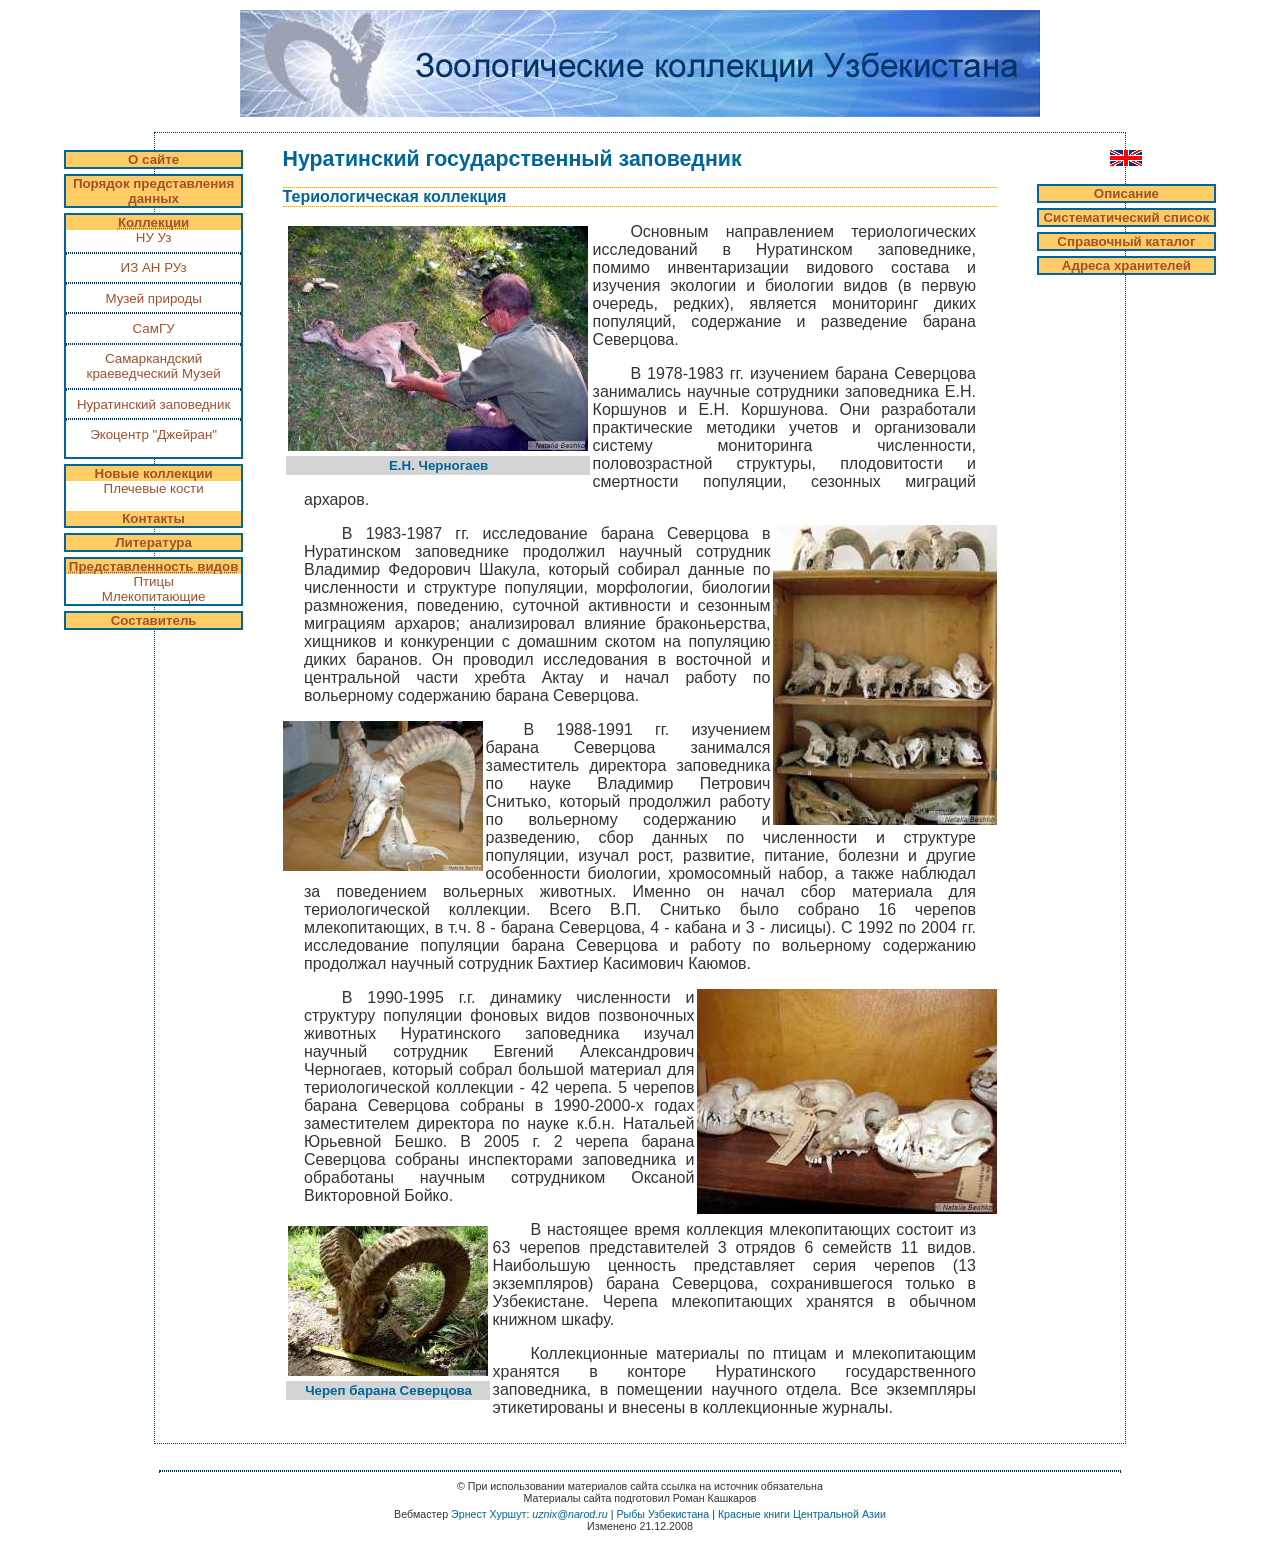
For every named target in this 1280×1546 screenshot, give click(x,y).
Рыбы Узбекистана (662, 1514)
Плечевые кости (154, 488)
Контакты (153, 518)
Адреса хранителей (1126, 265)
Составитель (154, 620)
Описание (1126, 193)
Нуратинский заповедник (153, 404)
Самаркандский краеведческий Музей (154, 366)
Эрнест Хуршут (488, 1514)
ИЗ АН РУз (154, 267)
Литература (153, 542)
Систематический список (1126, 217)
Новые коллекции (154, 473)
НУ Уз (154, 237)
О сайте (153, 159)
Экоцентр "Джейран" (153, 442)
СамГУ (154, 328)
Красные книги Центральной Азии (802, 1514)
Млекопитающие (154, 596)
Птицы (153, 581)
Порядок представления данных (153, 191)
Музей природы (153, 298)
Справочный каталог (1126, 241)
